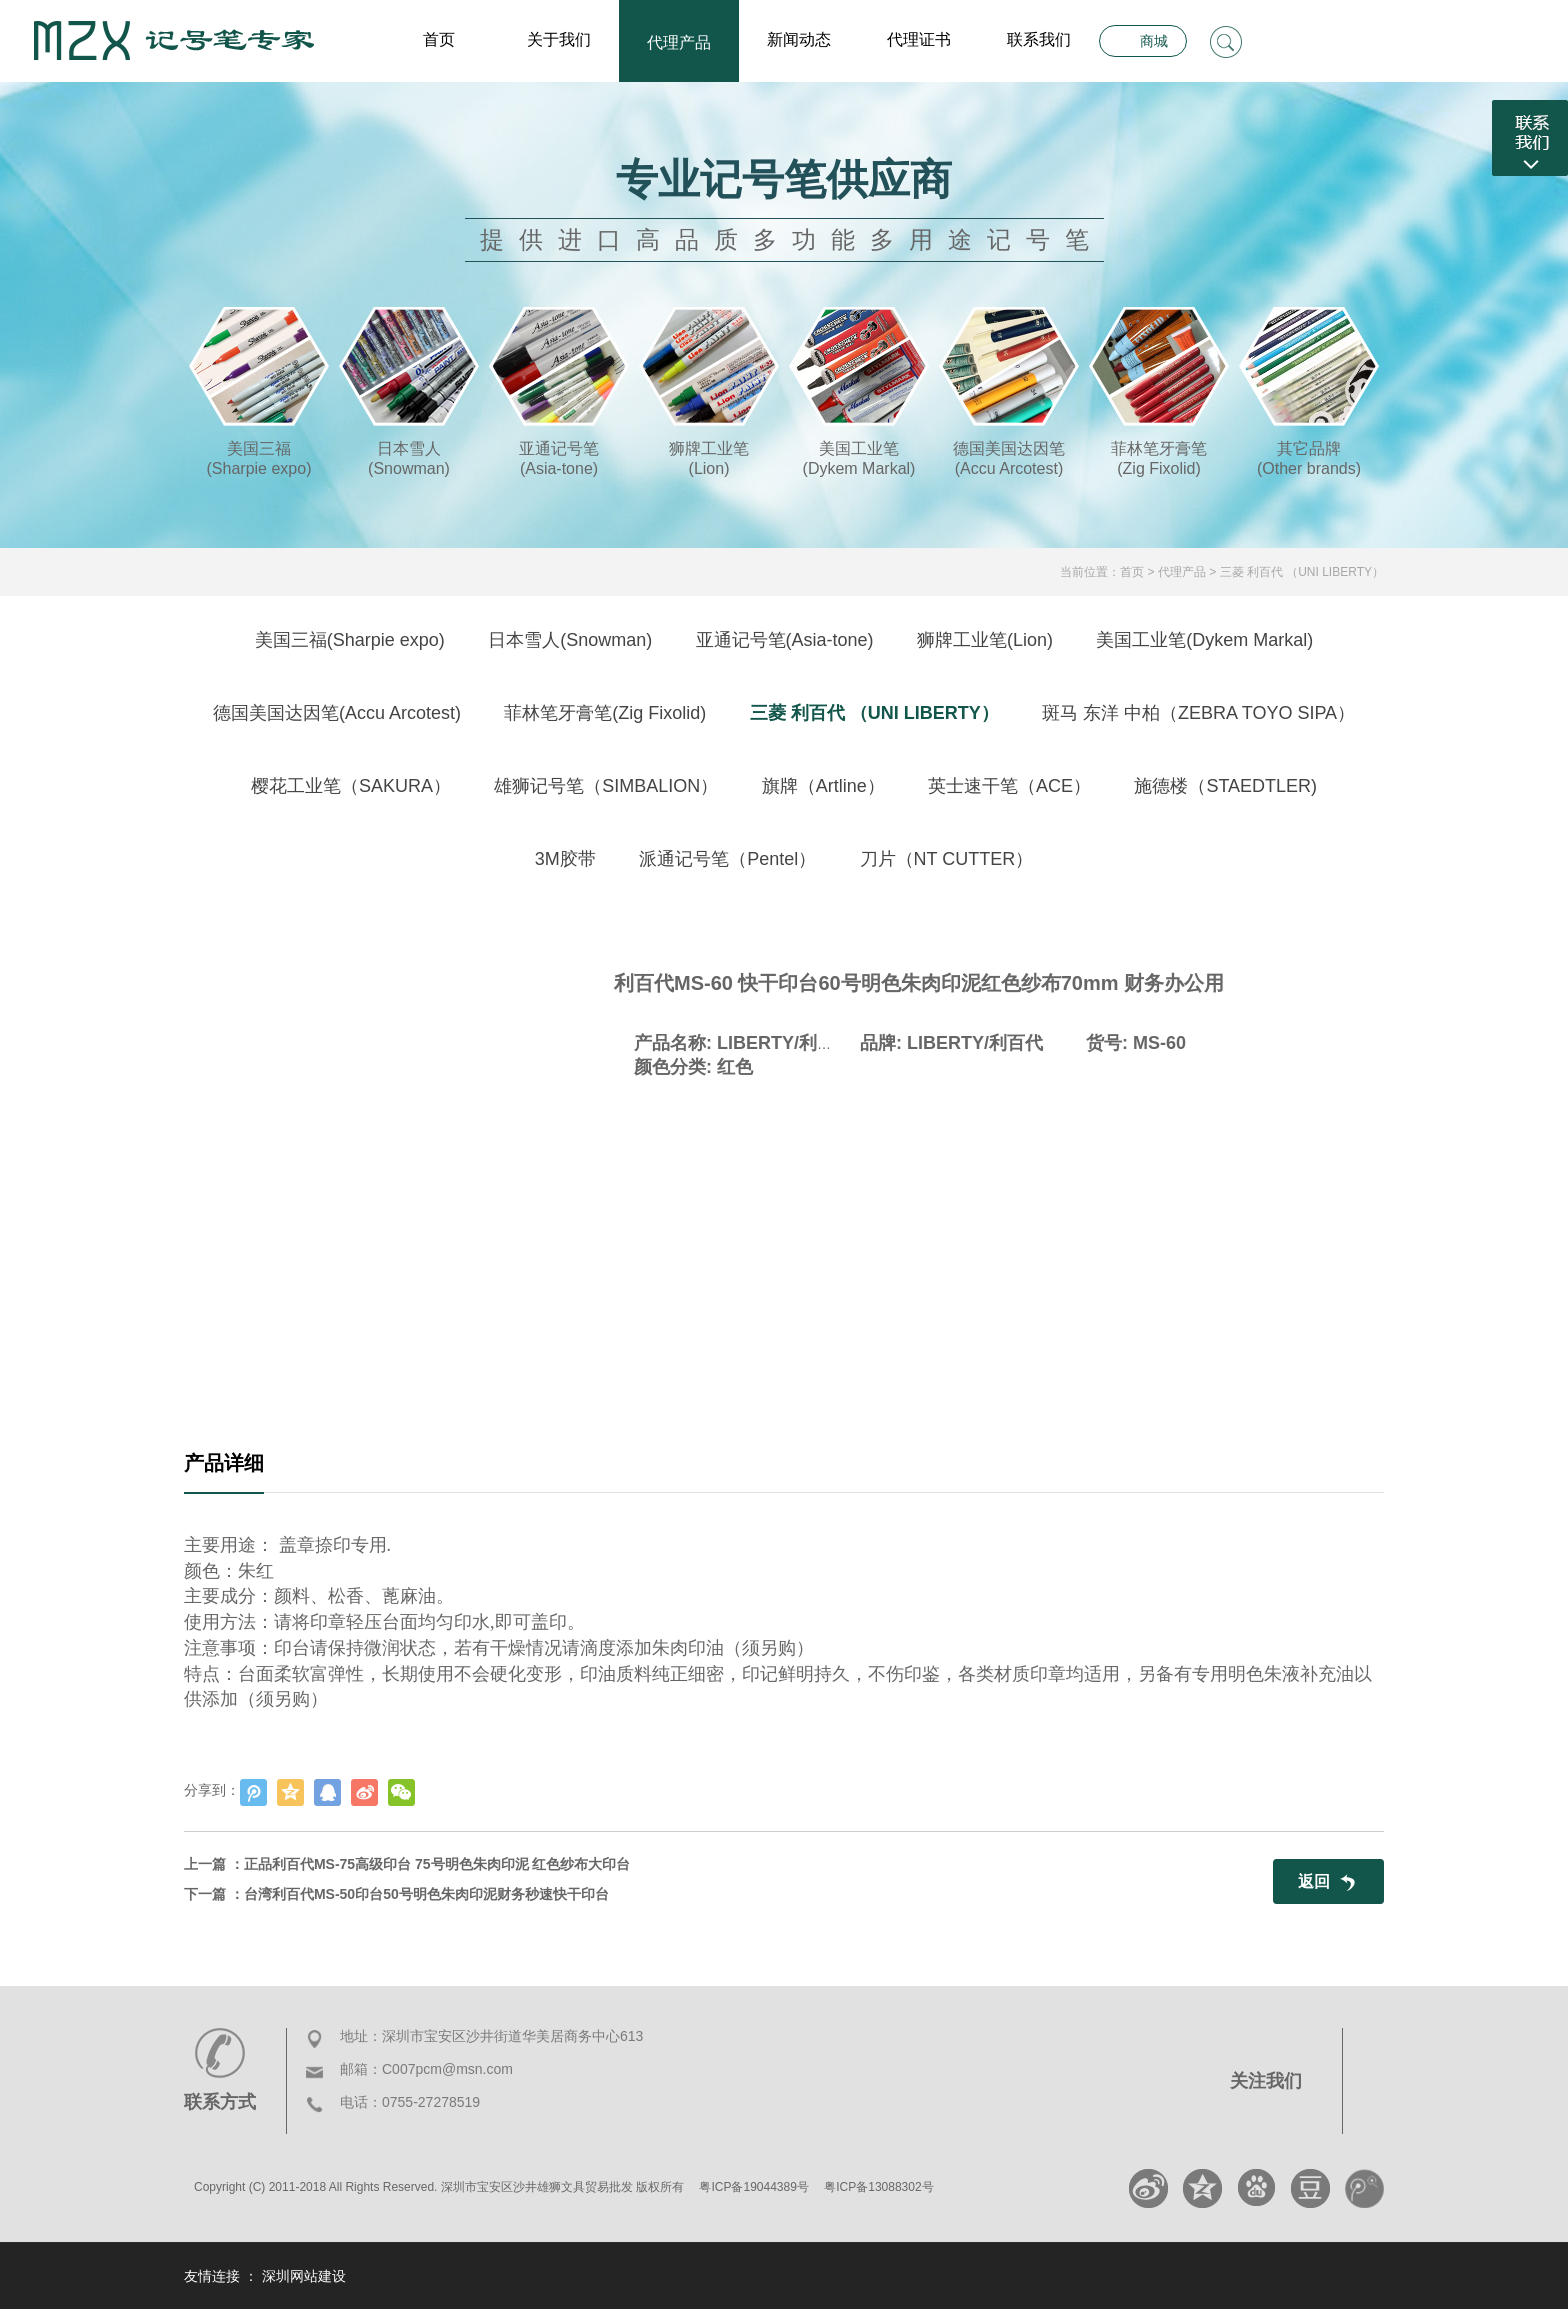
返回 (1314, 1881)
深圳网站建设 (304, 2276)
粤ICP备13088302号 (878, 2187)
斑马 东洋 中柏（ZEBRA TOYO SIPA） (1198, 713)
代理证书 (919, 39)
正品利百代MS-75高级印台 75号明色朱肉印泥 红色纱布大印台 (437, 1864)
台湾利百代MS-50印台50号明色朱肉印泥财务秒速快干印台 (426, 1894)
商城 (1154, 41)
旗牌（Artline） (823, 786)
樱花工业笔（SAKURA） (351, 786)
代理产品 (679, 42)
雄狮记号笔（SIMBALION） (606, 786)
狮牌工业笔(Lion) (985, 640)
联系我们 (1039, 39)
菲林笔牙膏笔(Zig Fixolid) (605, 713)
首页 (439, 39)
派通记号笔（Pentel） (727, 859)
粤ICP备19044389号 (753, 2187)
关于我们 (559, 39)
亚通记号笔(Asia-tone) (785, 640)
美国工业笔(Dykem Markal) (1204, 640)
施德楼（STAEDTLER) (1225, 786)
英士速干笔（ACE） (1009, 786)
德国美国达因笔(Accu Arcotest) (337, 713)
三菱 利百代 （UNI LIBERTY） (1302, 572)
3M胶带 (565, 859)
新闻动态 (799, 39)
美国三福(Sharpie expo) (350, 640)
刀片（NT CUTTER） (947, 859)
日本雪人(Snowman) (570, 640)
